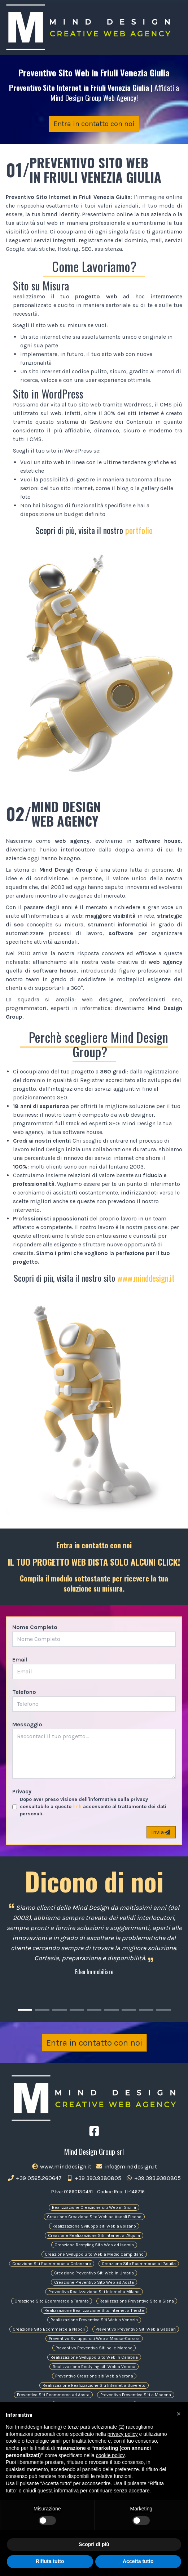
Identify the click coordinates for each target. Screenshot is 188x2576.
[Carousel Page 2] (42, 2010)
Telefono (24, 1692)
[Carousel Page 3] (59, 2010)
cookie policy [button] (110, 2455)
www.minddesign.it (146, 1277)
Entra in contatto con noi (94, 124)
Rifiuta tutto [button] (50, 2561)
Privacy (21, 1791)
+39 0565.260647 (34, 2178)
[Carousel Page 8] (146, 2010)
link (77, 1806)
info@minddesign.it (126, 2166)
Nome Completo (34, 1627)
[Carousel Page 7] (129, 2010)
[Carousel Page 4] (77, 2010)
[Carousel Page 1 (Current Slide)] (25, 2010)
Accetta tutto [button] (138, 2561)
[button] (178, 2414)
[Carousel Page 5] (94, 2010)
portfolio (139, 530)
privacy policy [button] (123, 2434)
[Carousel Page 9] (163, 2010)
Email (19, 1659)
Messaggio (27, 1724)
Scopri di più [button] (94, 2544)
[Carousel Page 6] (111, 2010)
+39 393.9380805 (93, 2178)
